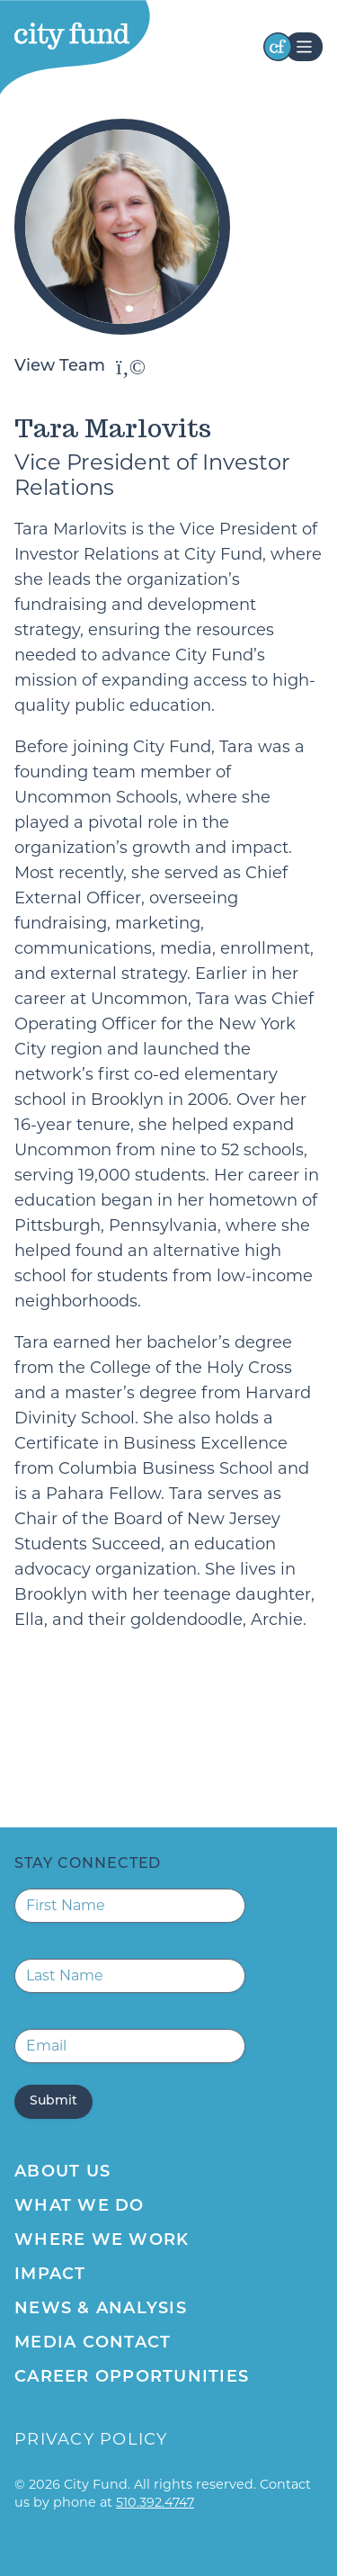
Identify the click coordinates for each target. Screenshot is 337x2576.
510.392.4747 (155, 2502)
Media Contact (92, 2343)
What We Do (79, 2206)
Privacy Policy (91, 2439)
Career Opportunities (131, 2377)
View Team (80, 367)
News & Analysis (100, 2309)
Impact (50, 2275)
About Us (62, 2172)
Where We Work (101, 2240)
